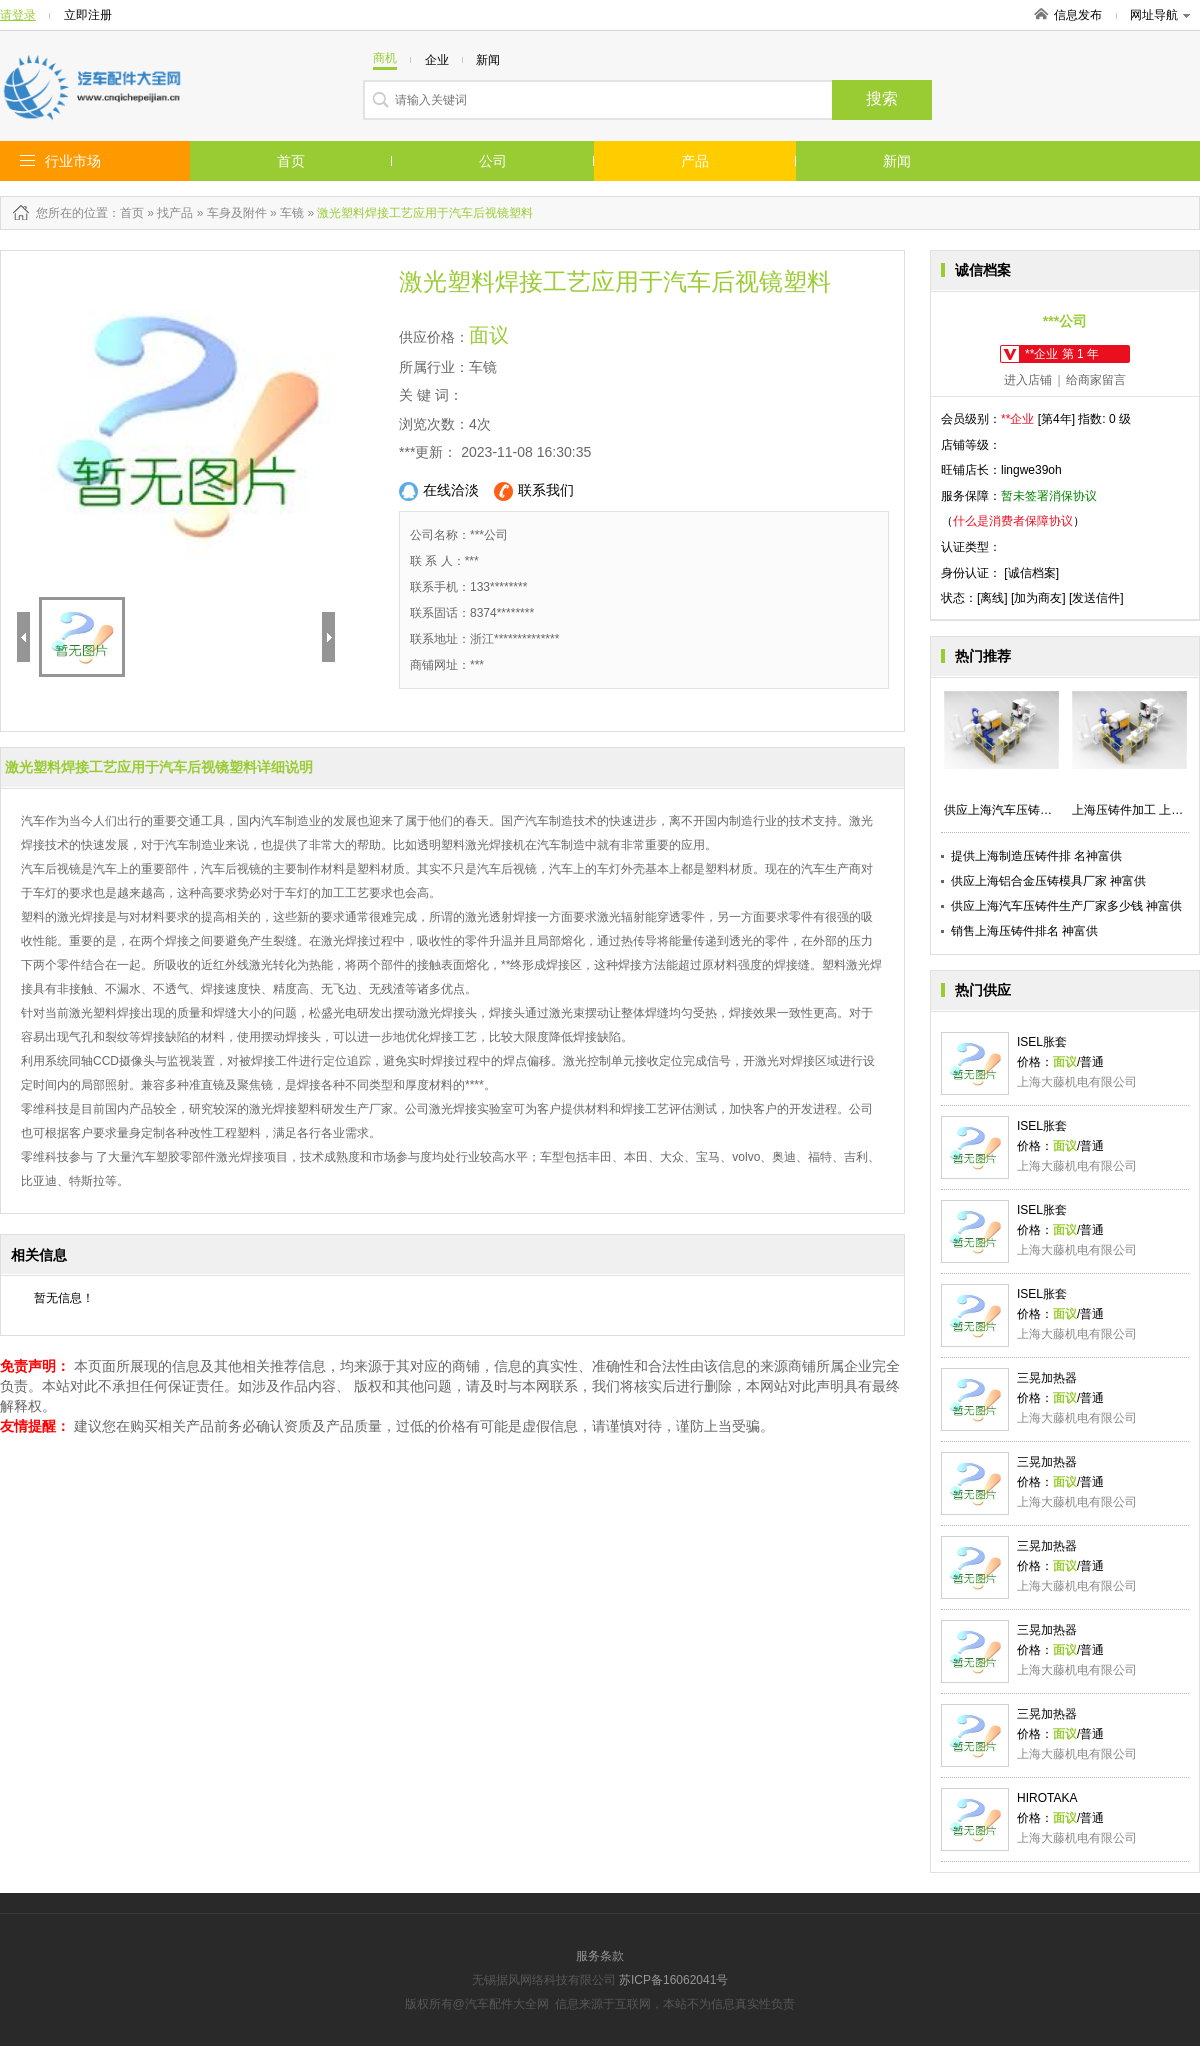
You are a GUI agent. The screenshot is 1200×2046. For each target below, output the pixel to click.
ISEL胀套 (1042, 1042)
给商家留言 (1096, 380)
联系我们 (534, 491)
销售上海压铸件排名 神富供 (1024, 931)
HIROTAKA (1047, 1798)
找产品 (175, 213)
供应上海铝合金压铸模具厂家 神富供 (1048, 881)
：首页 (126, 213)
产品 (695, 161)
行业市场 (73, 161)
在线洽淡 (439, 491)
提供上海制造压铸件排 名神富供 (1036, 856)
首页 (291, 161)
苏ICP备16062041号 (673, 1980)
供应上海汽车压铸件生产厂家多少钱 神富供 (1066, 906)
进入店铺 (1028, 380)
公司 (493, 161)
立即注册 (88, 15)
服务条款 (600, 1956)
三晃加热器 (1047, 1378)
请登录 (18, 15)
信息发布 (1078, 15)
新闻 (897, 161)
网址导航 (1160, 15)
